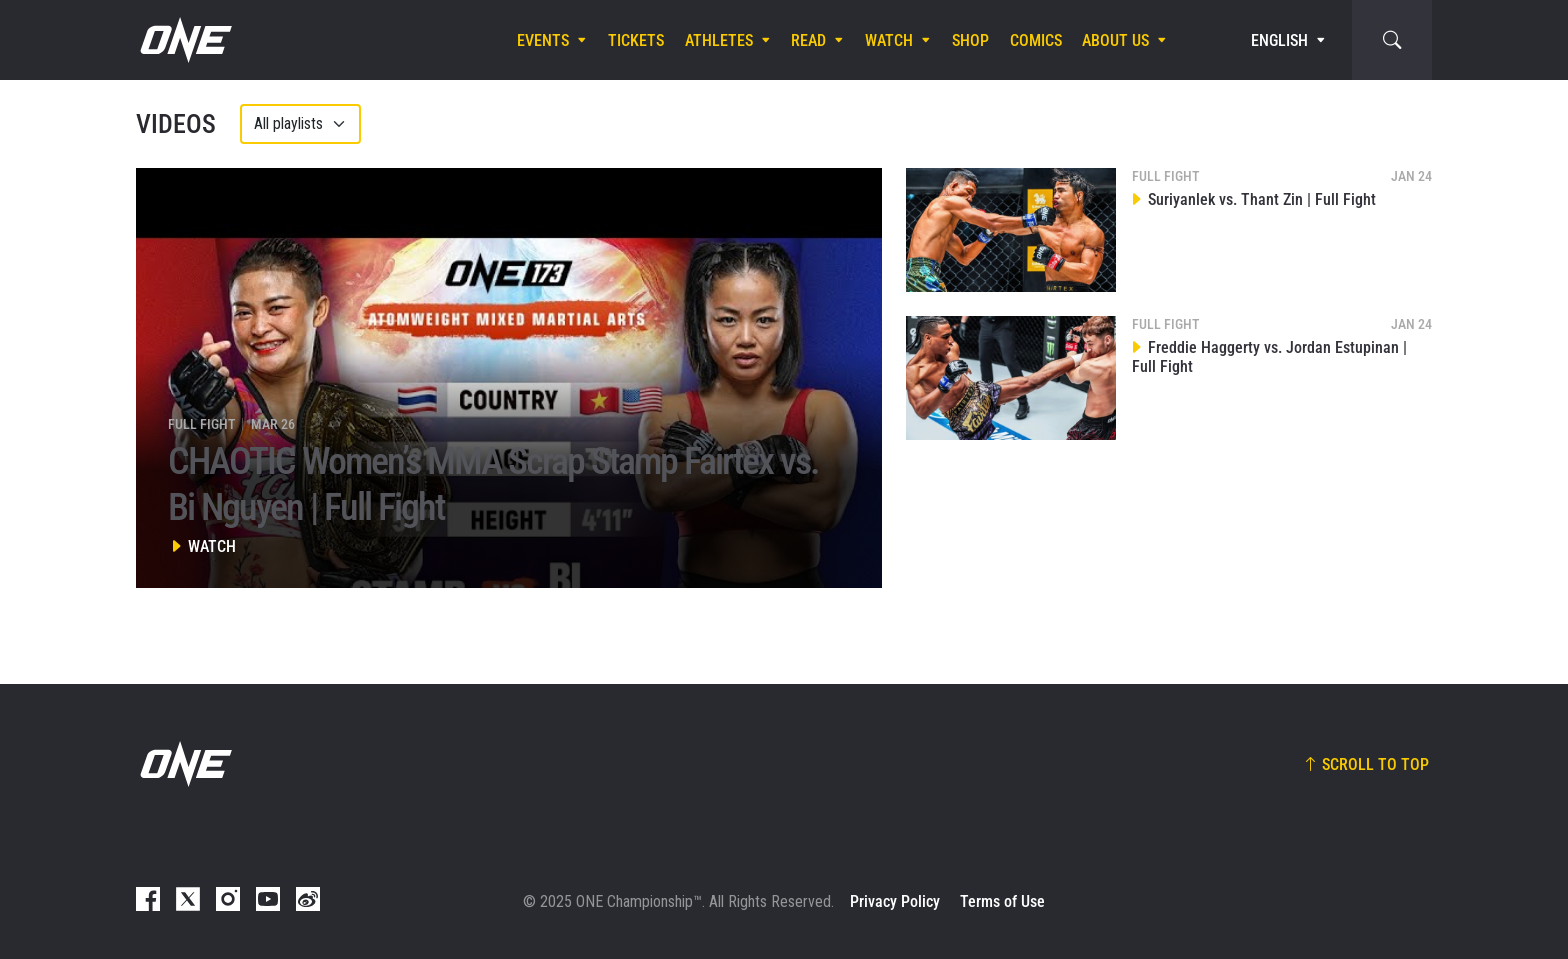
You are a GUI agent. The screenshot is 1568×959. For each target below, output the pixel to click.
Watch (889, 40)
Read (808, 40)
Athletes (719, 40)
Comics (1036, 40)
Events (543, 40)
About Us (1115, 40)
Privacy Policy (895, 901)
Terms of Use (1002, 901)
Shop (970, 40)
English (1279, 40)
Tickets (636, 40)
